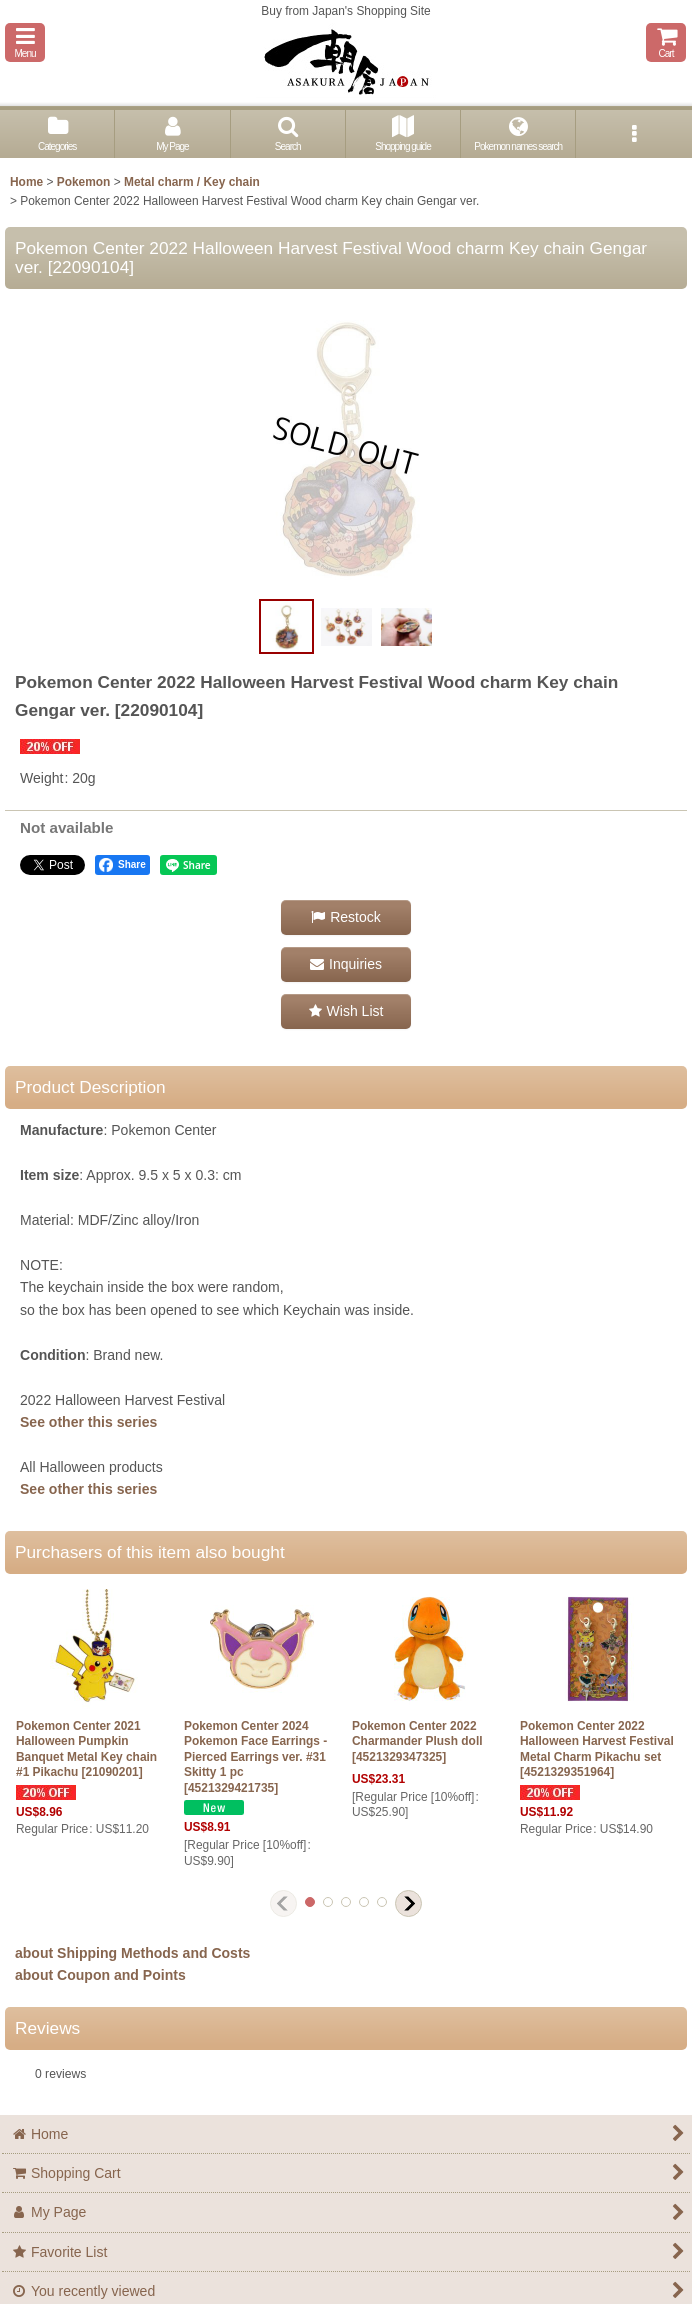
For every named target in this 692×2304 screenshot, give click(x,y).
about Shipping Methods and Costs (132, 1953)
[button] (25, 42)
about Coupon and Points (100, 1975)
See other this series (88, 1422)
